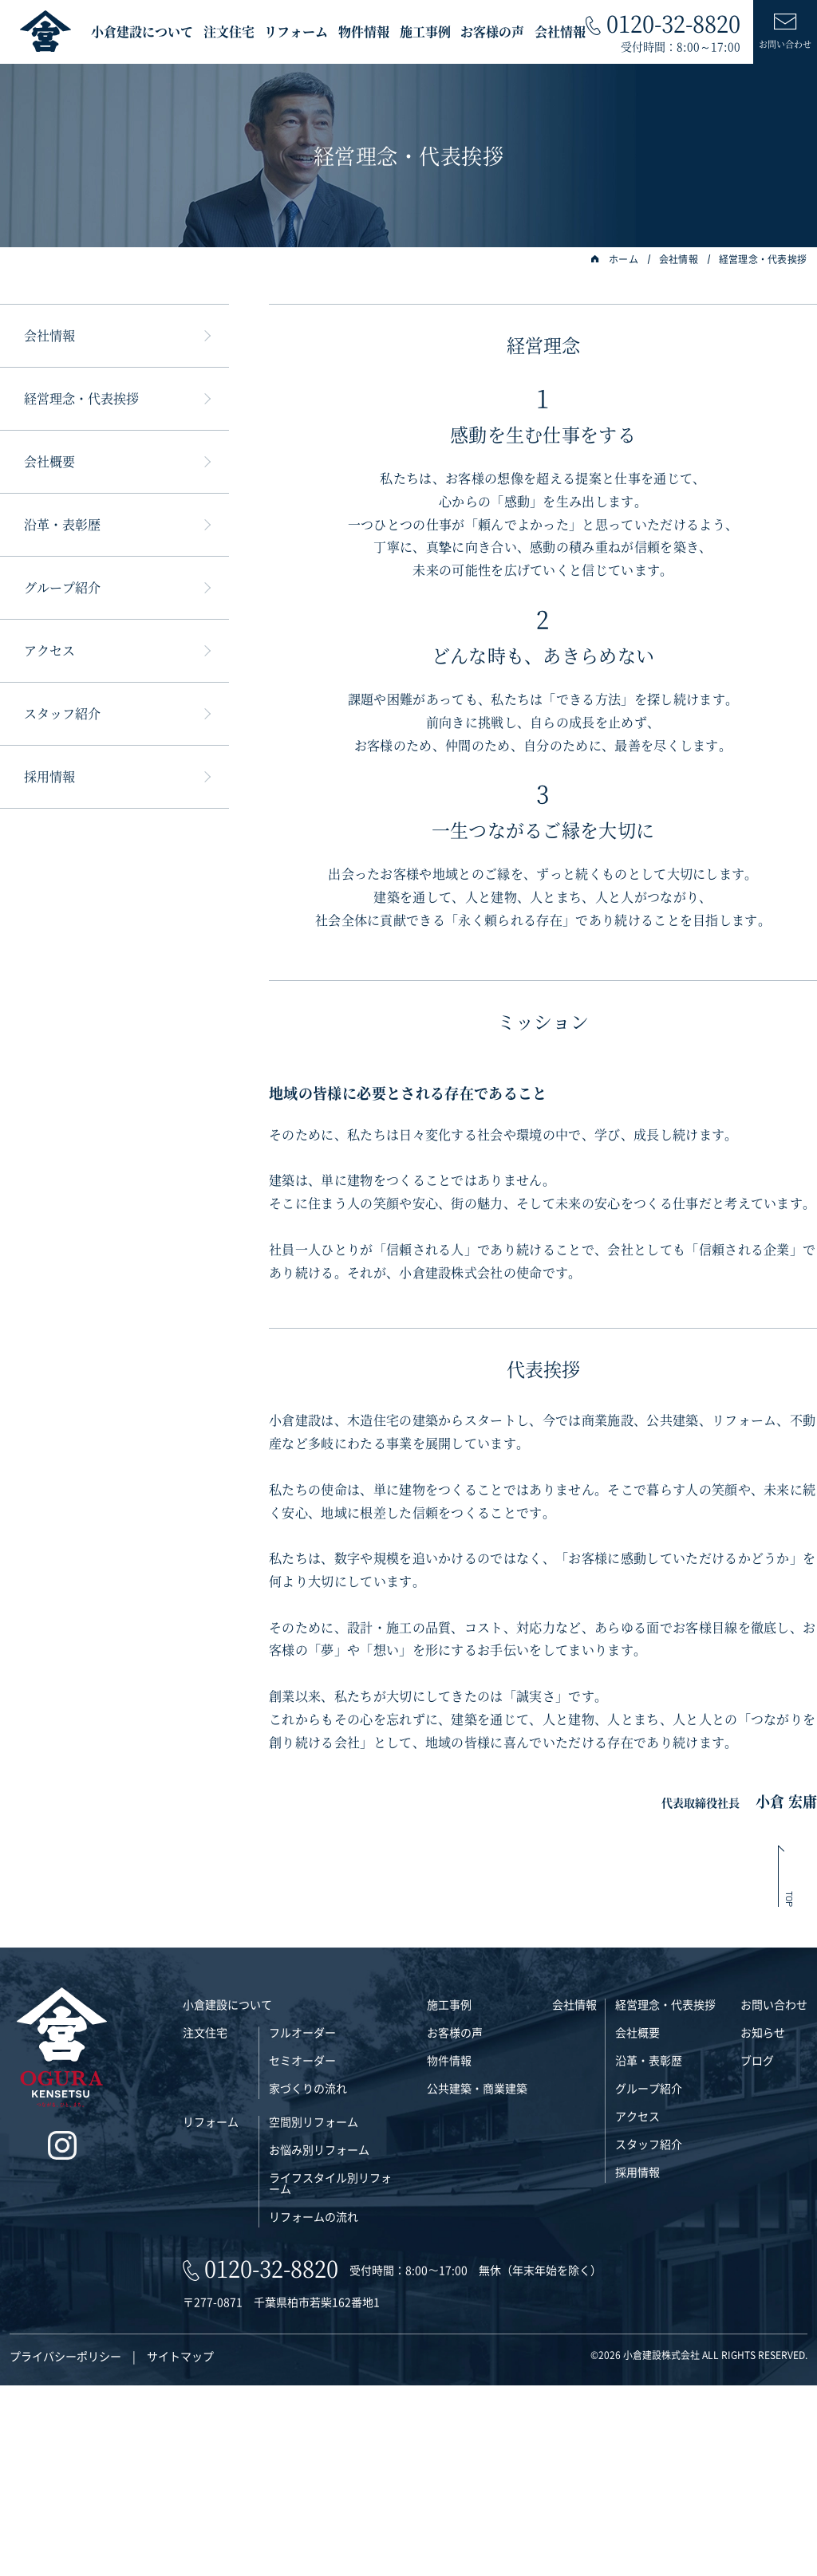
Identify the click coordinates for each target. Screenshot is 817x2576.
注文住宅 (229, 32)
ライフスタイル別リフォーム (330, 2373)
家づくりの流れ (308, 2278)
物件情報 (363, 32)
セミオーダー (302, 2251)
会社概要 (49, 461)
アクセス (49, 650)
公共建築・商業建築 (477, 2278)
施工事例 (425, 32)
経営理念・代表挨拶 (763, 259)
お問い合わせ (773, 2195)
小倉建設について (142, 32)
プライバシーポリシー (65, 2546)
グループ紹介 (62, 587)
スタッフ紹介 (62, 713)
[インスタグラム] (62, 2337)
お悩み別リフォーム (319, 2340)
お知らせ (762, 2223)
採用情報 (49, 776)
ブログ (757, 2251)
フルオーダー (302, 2223)
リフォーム (296, 32)
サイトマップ (180, 2546)
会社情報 (560, 32)
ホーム (614, 259)
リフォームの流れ (313, 2407)
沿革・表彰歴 (62, 524)
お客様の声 (492, 32)
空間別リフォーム (313, 2312)
